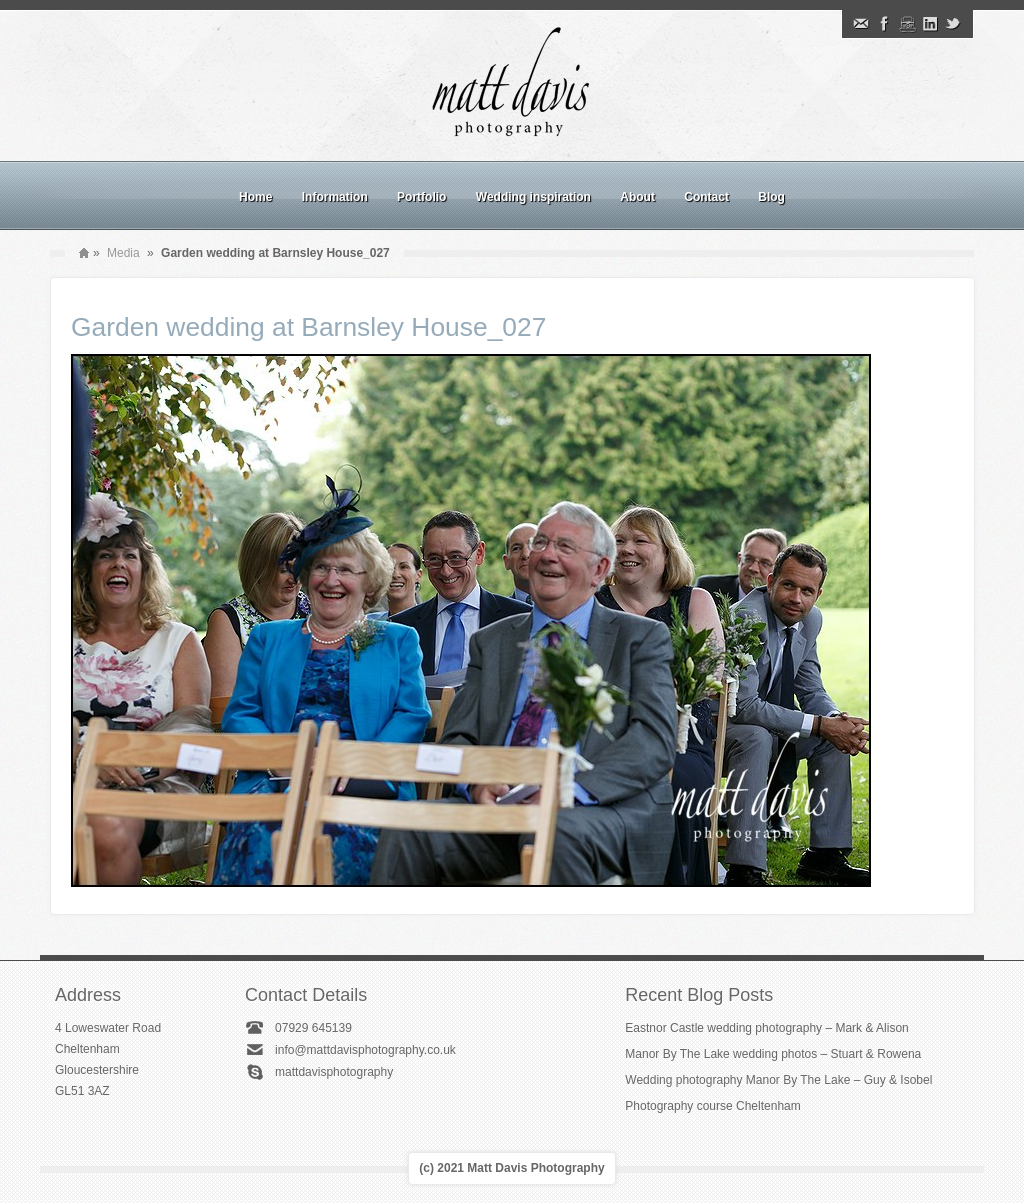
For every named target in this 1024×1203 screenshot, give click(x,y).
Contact (706, 197)
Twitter (953, 24)
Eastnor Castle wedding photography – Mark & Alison (767, 1028)
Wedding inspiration (533, 197)
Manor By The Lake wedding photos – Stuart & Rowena (773, 1054)
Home (255, 197)
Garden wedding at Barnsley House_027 (308, 327)
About (637, 197)
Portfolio (421, 197)
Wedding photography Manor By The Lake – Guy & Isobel (778, 1080)
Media (123, 253)
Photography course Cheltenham (712, 1106)
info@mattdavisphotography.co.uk (365, 1050)
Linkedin (930, 24)
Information (335, 197)
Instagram (907, 24)
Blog (771, 197)
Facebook (884, 24)
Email (861, 24)
